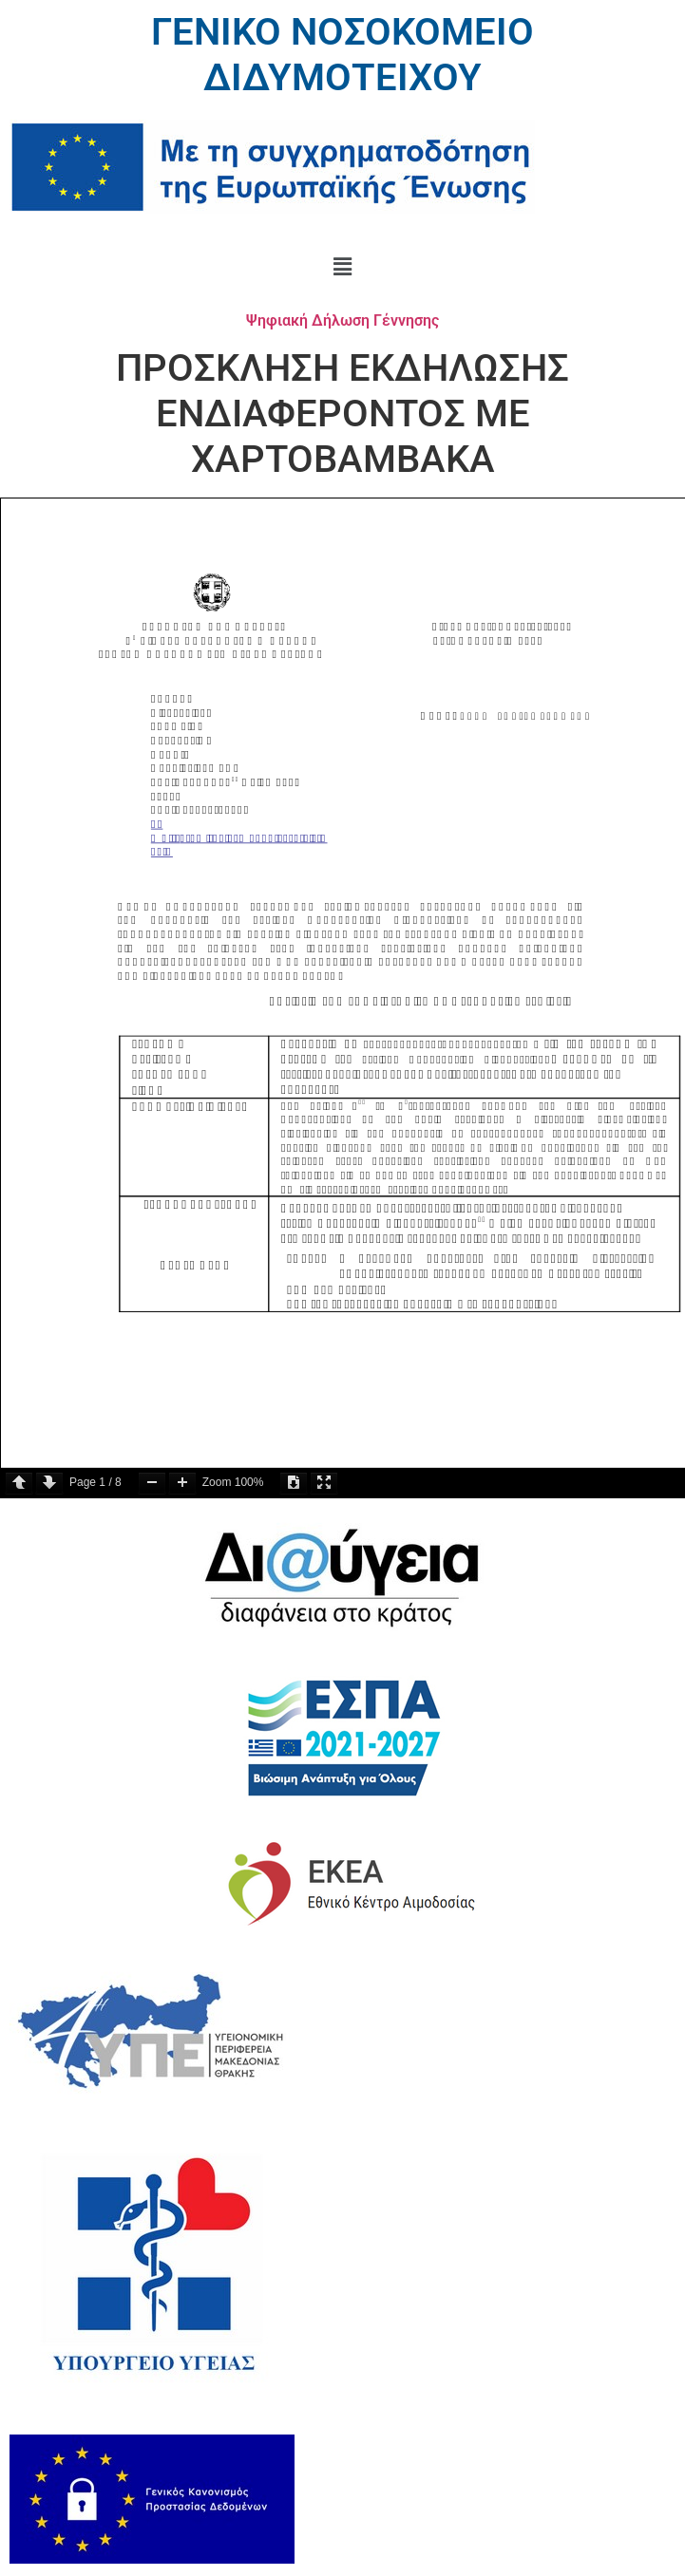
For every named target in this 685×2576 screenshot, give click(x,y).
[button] (342, 267)
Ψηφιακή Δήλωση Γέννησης (342, 320)
